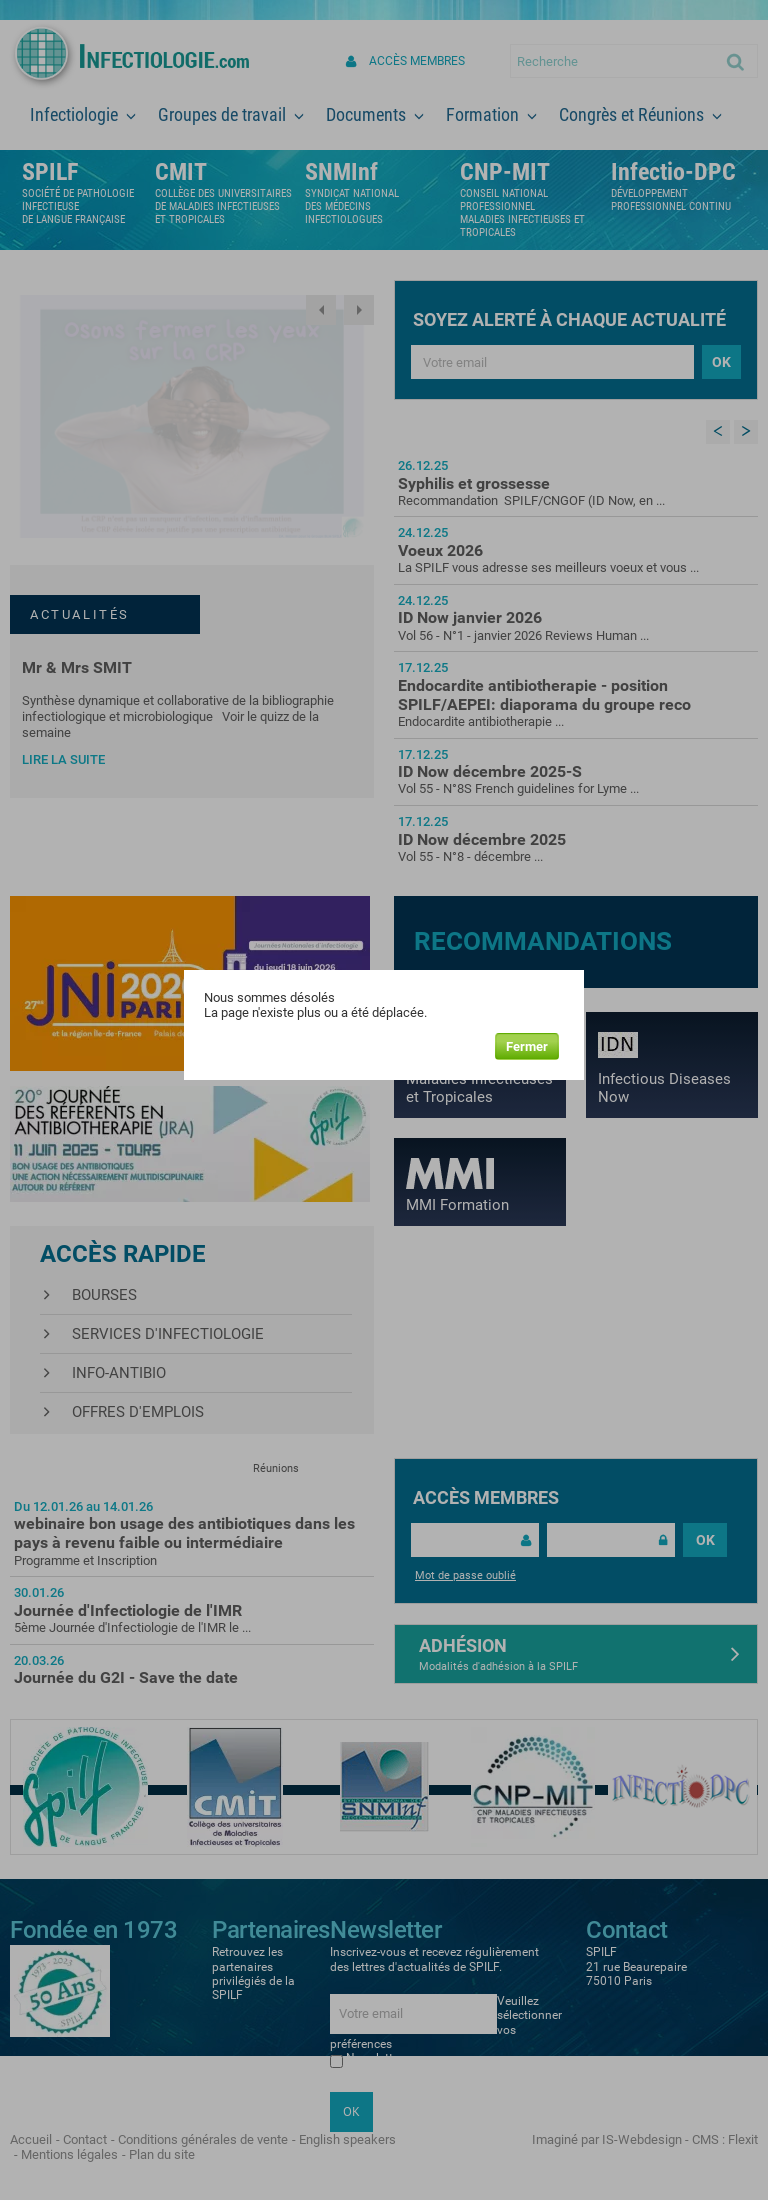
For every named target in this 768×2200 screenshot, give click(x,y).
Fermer (527, 1046)
